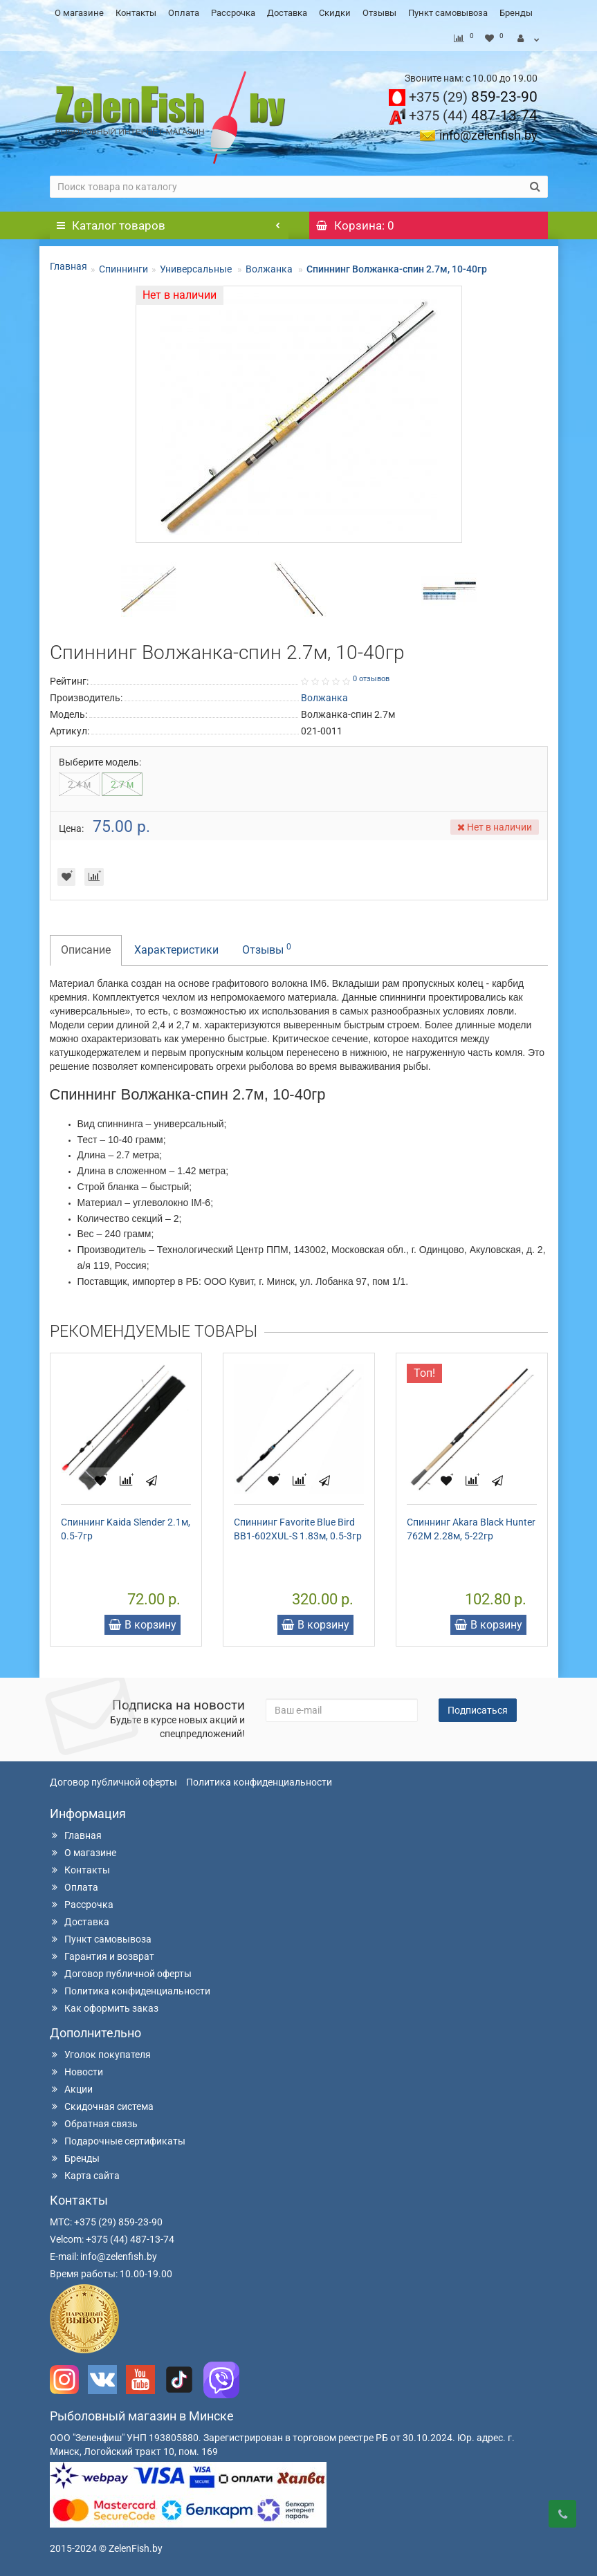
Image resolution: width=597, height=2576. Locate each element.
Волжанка (270, 269)
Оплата (183, 13)
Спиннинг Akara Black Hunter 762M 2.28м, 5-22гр (471, 1529)
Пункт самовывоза (448, 13)
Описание (86, 949)
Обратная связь (94, 2123)
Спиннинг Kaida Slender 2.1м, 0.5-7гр (125, 1529)
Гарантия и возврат (102, 1956)
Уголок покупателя (100, 2054)
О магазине (79, 13)
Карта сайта (85, 2175)
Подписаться (478, 1710)
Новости (76, 2071)
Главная (68, 266)
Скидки (335, 13)
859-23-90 (473, 97)
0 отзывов (371, 678)
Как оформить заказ (104, 2008)
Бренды (516, 13)
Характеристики (176, 949)
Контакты (136, 13)
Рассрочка (233, 13)
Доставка (287, 13)
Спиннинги (123, 269)
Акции (71, 2089)
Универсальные (197, 269)
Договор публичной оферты (113, 1782)
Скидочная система (102, 2106)
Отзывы (379, 13)
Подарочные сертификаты (117, 2141)
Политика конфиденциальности (259, 1782)
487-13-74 (473, 115)
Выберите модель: (100, 762)
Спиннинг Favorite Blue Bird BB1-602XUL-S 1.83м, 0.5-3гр (298, 1529)
